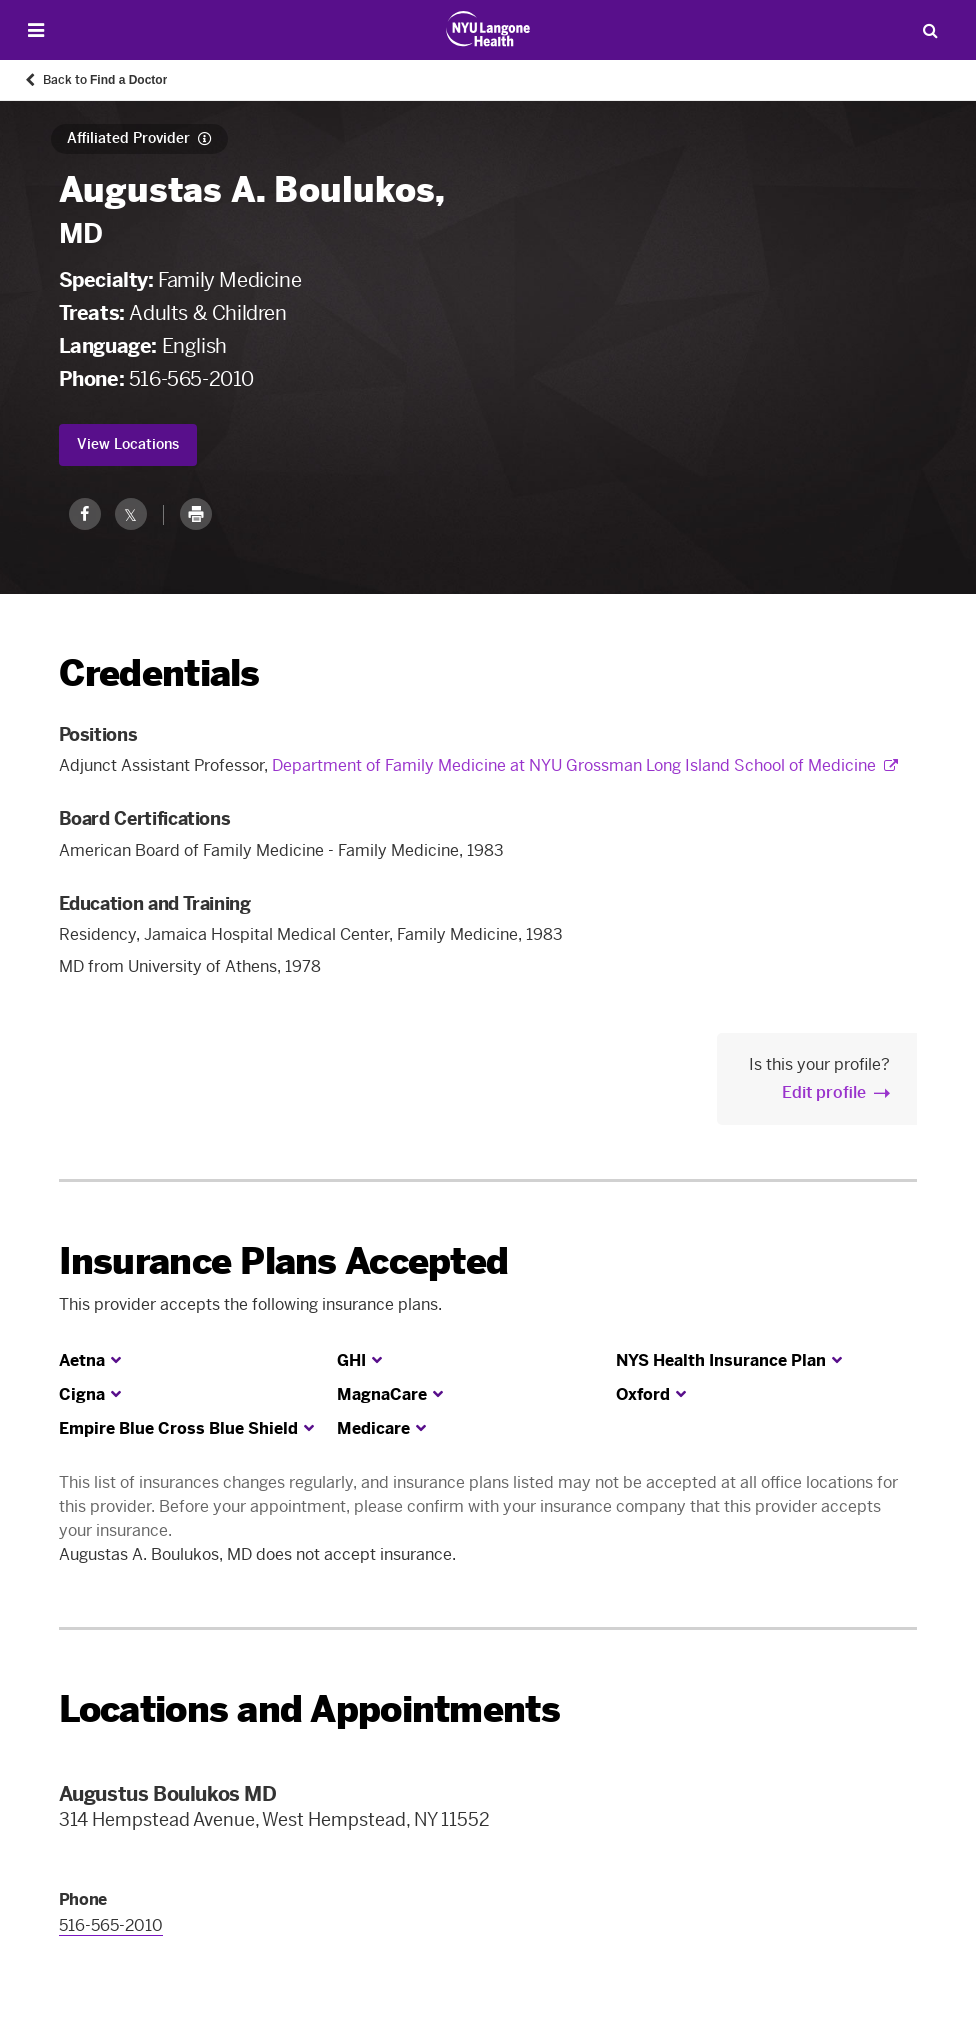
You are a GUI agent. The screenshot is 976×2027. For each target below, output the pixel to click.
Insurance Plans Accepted (284, 1261)
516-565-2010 (191, 379)
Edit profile (824, 1092)
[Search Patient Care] (930, 30)
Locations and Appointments (309, 1709)
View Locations (128, 444)
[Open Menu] (36, 30)
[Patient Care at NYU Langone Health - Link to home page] (488, 29)
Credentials (159, 673)
